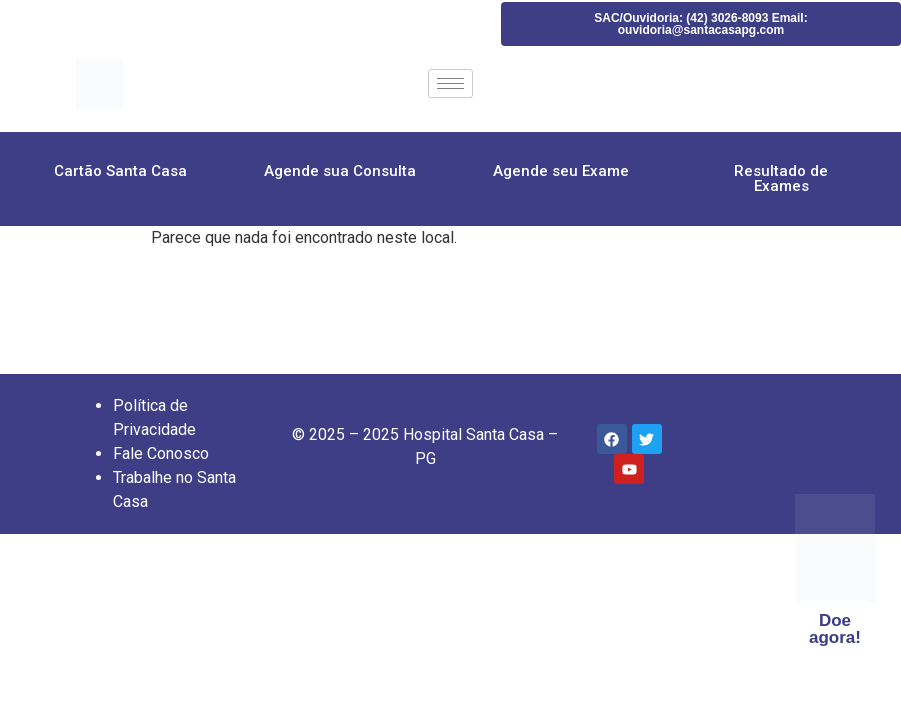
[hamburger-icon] (450, 83)
